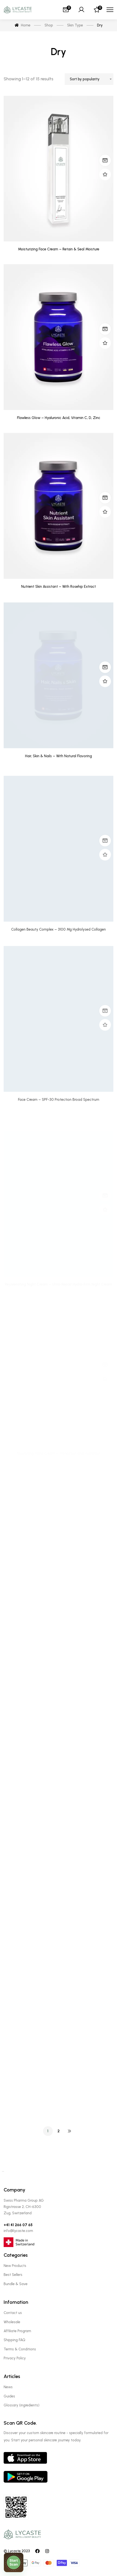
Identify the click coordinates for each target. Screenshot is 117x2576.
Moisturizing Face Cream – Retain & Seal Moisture (58, 249)
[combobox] (89, 79)
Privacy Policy (15, 2358)
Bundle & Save (15, 2284)
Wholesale (12, 2322)
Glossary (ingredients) (21, 2405)
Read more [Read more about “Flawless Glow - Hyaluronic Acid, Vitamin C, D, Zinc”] (105, 340)
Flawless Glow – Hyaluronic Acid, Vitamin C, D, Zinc (58, 429)
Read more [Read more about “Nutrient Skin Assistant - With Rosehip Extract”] (105, 517)
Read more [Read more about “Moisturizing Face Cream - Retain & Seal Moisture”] (105, 160)
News (8, 2387)
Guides (9, 2396)
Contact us (13, 2313)
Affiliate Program (17, 2331)
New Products (15, 2266)
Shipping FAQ (14, 2340)
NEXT (69, 2131)
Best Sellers (13, 2274)
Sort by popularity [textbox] (84, 79)
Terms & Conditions (20, 2349)
